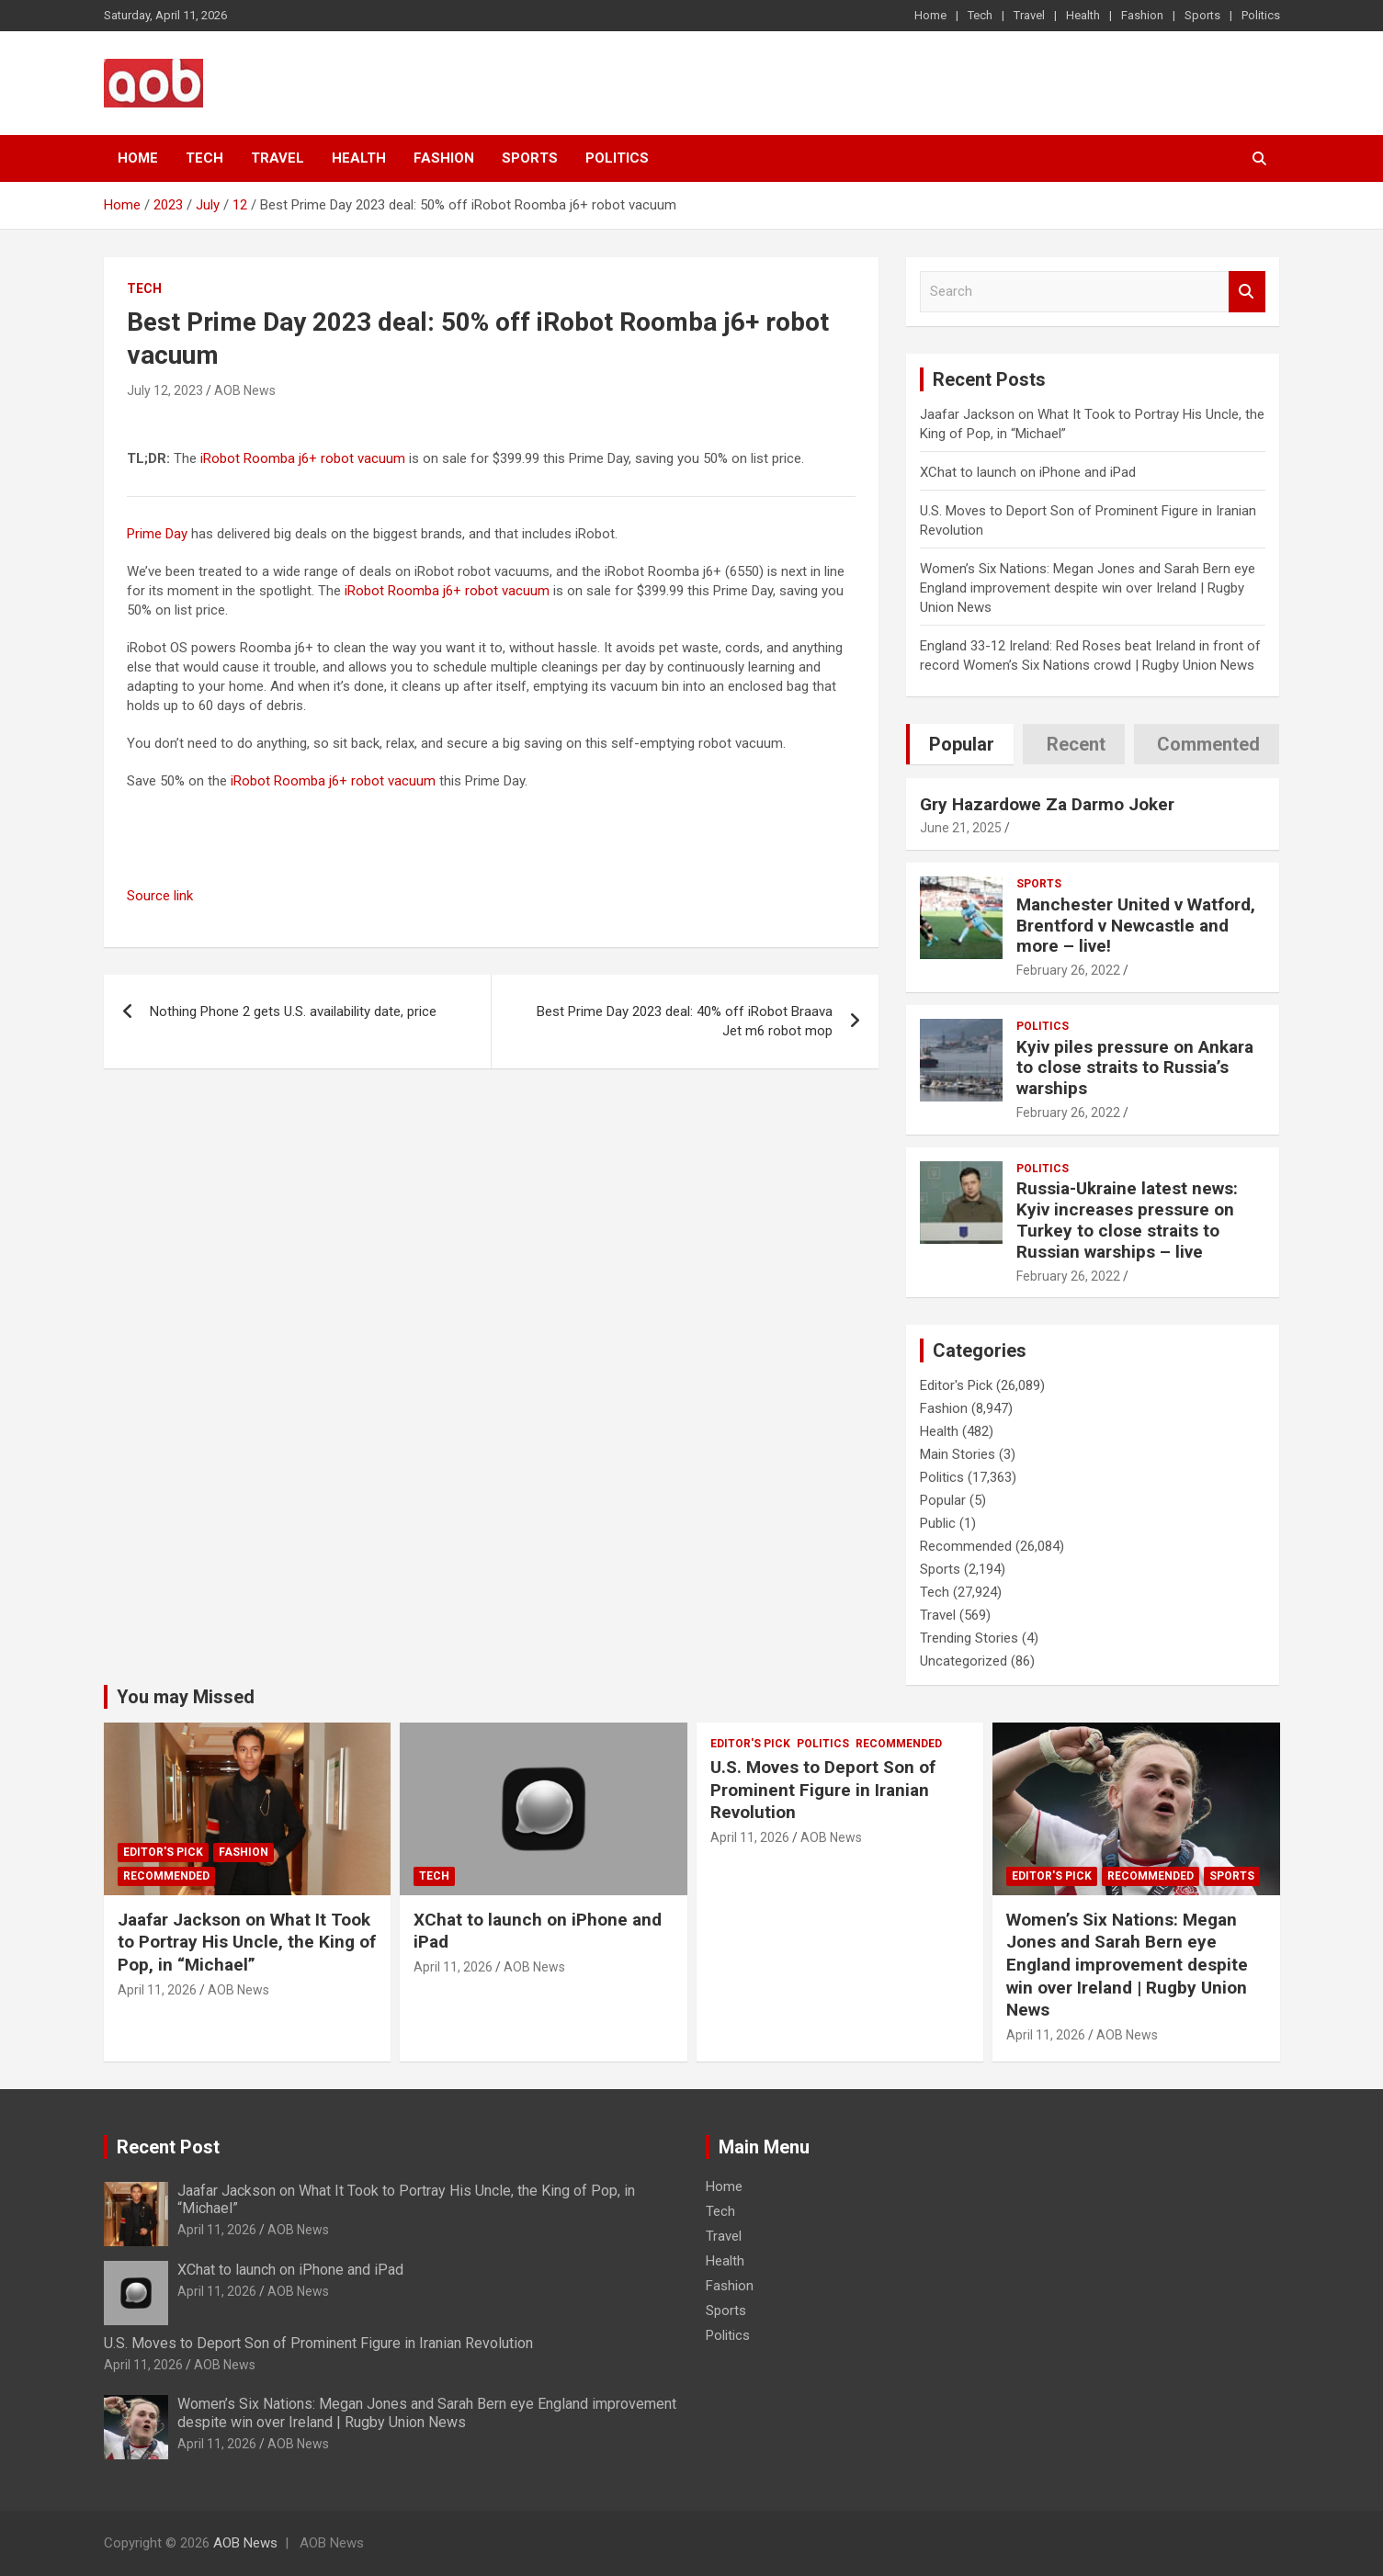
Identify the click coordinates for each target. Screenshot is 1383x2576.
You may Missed (186, 1697)
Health (1083, 15)
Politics (1260, 15)
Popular (943, 1500)
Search (1247, 291)
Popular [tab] (961, 744)
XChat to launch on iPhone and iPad (1028, 472)
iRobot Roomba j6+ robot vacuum (302, 458)
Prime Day (157, 533)
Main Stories (957, 1454)
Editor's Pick (956, 1385)
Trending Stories (969, 1638)
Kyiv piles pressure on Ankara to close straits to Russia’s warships (1134, 1068)
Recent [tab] (1076, 744)
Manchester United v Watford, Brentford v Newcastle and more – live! (1135, 925)
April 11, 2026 (157, 1990)
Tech (980, 15)
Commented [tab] (1208, 744)
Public (938, 1523)
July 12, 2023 (165, 390)
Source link (160, 895)
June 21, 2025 (961, 827)
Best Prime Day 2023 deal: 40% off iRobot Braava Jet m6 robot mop (685, 1021)
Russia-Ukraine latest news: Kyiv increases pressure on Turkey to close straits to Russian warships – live (1127, 1219)
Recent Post (168, 2147)
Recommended (966, 1546)
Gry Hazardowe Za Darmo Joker (1047, 804)
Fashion (1142, 15)
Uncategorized (963, 1661)
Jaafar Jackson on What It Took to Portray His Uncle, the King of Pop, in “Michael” (247, 1942)
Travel (1029, 15)
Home (930, 15)
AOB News (245, 390)
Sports (1202, 15)
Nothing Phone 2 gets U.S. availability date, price (293, 1011)
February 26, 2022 (1068, 970)
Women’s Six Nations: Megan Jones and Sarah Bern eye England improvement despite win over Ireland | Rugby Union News (1087, 588)
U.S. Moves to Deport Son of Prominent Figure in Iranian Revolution (822, 1790)
